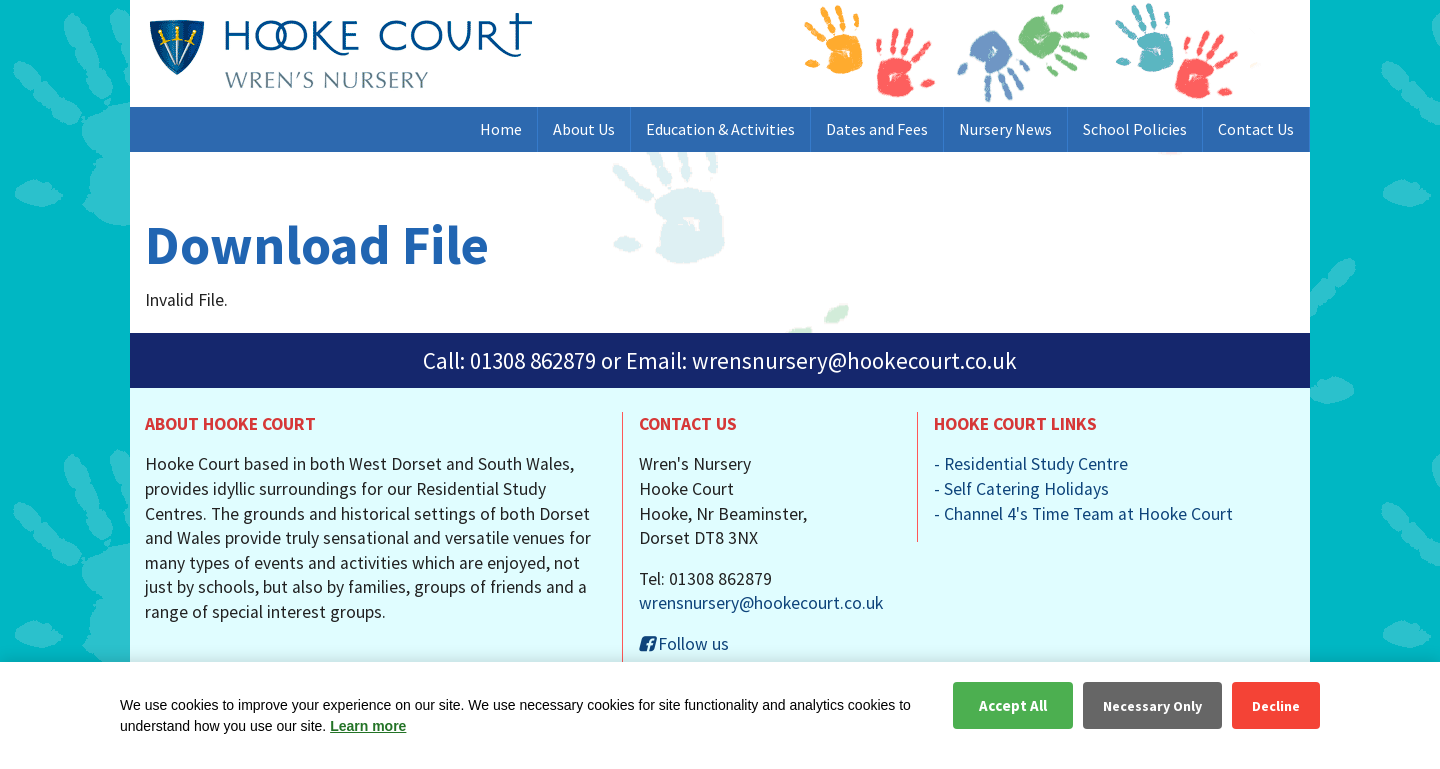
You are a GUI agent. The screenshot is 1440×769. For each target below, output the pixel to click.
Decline (1276, 706)
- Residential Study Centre (1031, 464)
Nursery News (1005, 129)
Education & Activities (720, 129)
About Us (584, 129)
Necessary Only (1152, 706)
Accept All (1013, 705)
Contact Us (1256, 129)
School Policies (1135, 129)
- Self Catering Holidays (1021, 489)
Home (501, 129)
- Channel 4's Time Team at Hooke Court (1083, 514)
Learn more (368, 726)
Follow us (684, 644)
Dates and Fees (877, 129)
